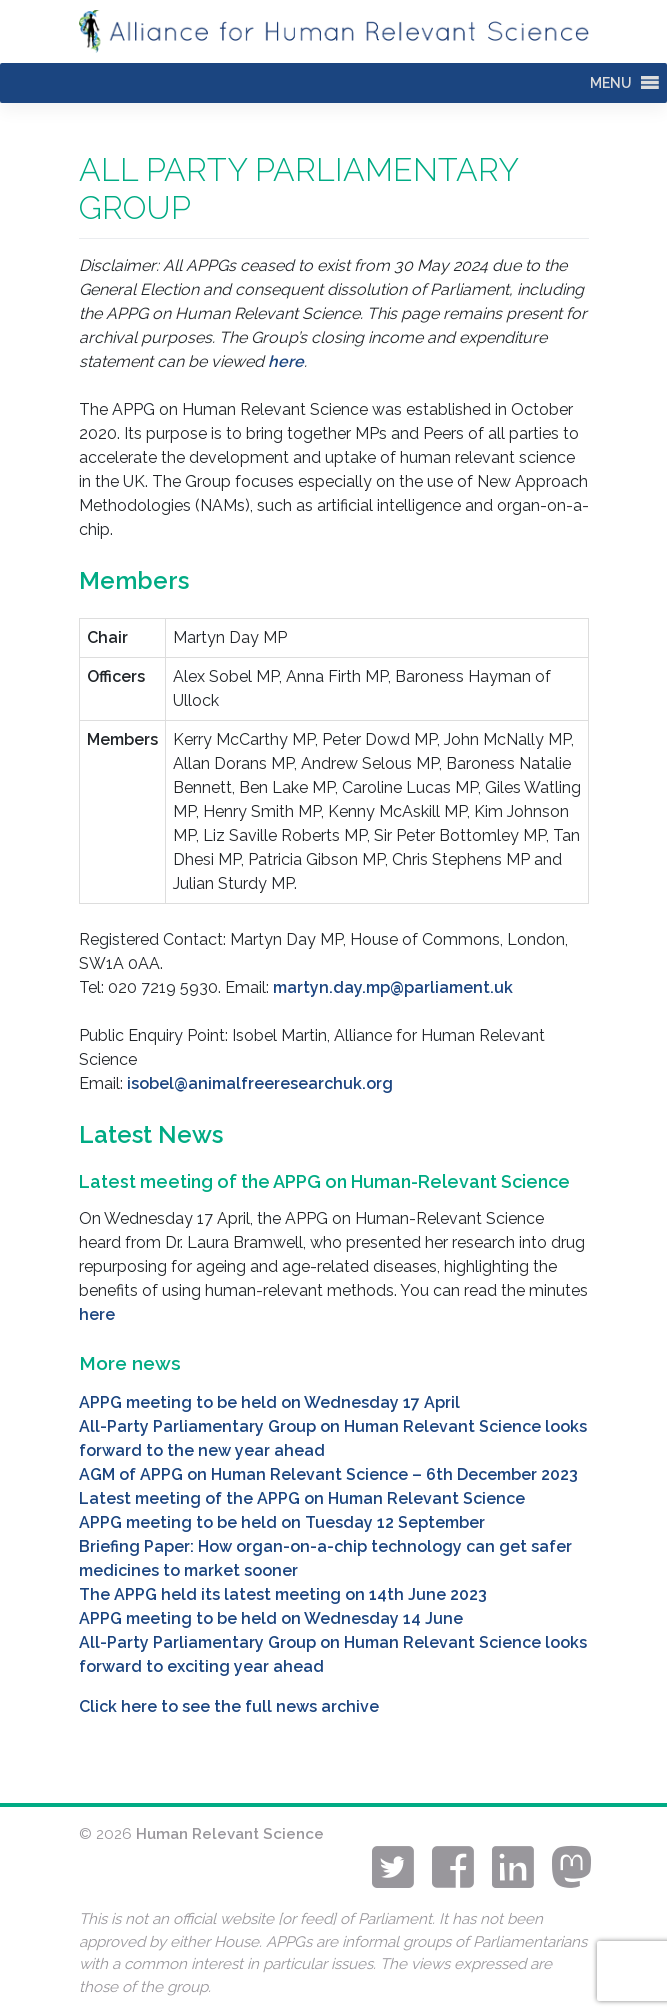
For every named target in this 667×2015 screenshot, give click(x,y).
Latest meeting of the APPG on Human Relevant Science (302, 1498)
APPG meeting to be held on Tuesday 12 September (282, 1522)
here (286, 361)
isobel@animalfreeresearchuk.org (260, 1083)
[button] (611, 83)
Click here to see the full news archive (229, 1706)
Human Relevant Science (230, 1834)
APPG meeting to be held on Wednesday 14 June (271, 1618)
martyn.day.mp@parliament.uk (393, 987)
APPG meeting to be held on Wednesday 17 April (269, 1402)
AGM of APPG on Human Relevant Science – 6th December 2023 (328, 1474)
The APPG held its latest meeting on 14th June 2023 (283, 1594)
